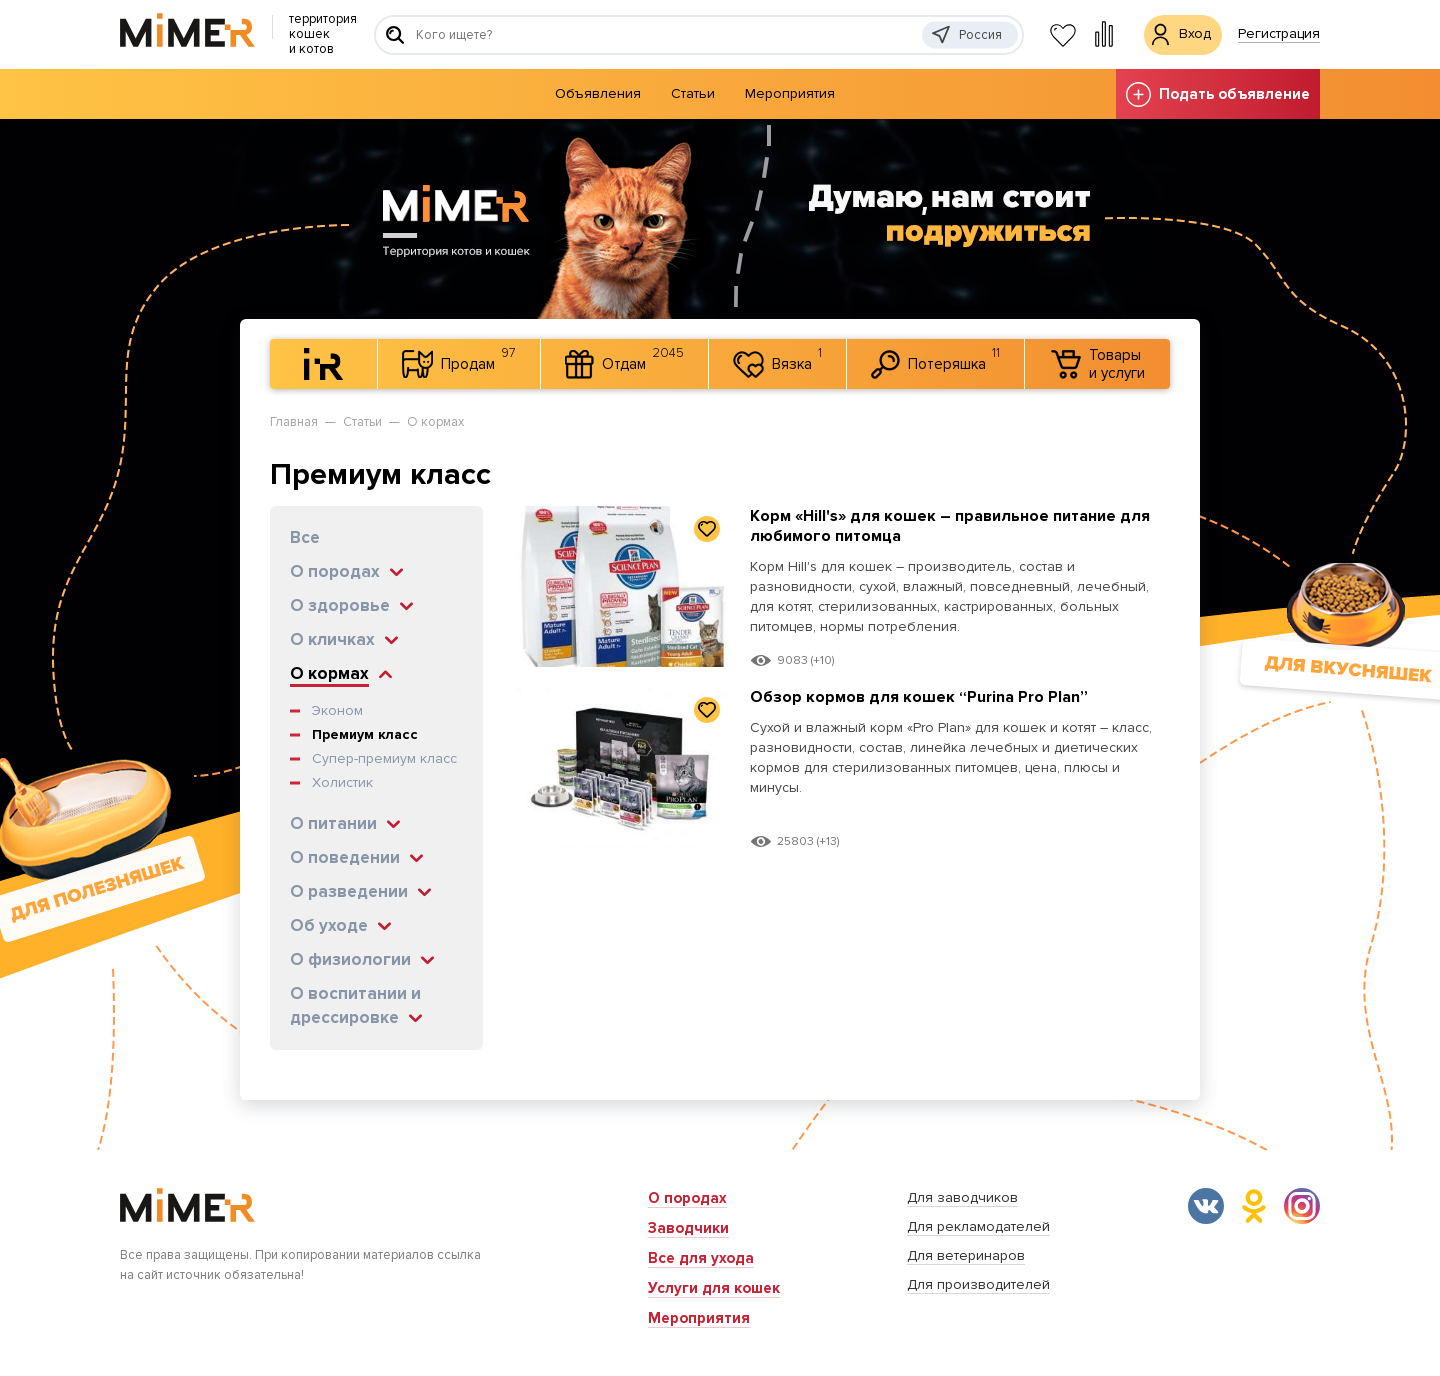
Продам (459, 361)
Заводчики (688, 1228)
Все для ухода (701, 1258)
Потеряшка (935, 361)
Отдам (624, 361)
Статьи (693, 93)
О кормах (435, 422)
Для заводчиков (962, 1197)
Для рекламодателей (978, 1226)
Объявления (598, 93)
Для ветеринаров (966, 1255)
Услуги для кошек (714, 1288)
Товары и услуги (1098, 364)
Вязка (777, 361)
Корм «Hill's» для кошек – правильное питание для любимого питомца (943, 525)
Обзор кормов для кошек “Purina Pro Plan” (929, 696)
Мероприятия (790, 93)
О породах (687, 1198)
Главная (294, 422)
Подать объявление (1218, 94)
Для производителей (978, 1284)
